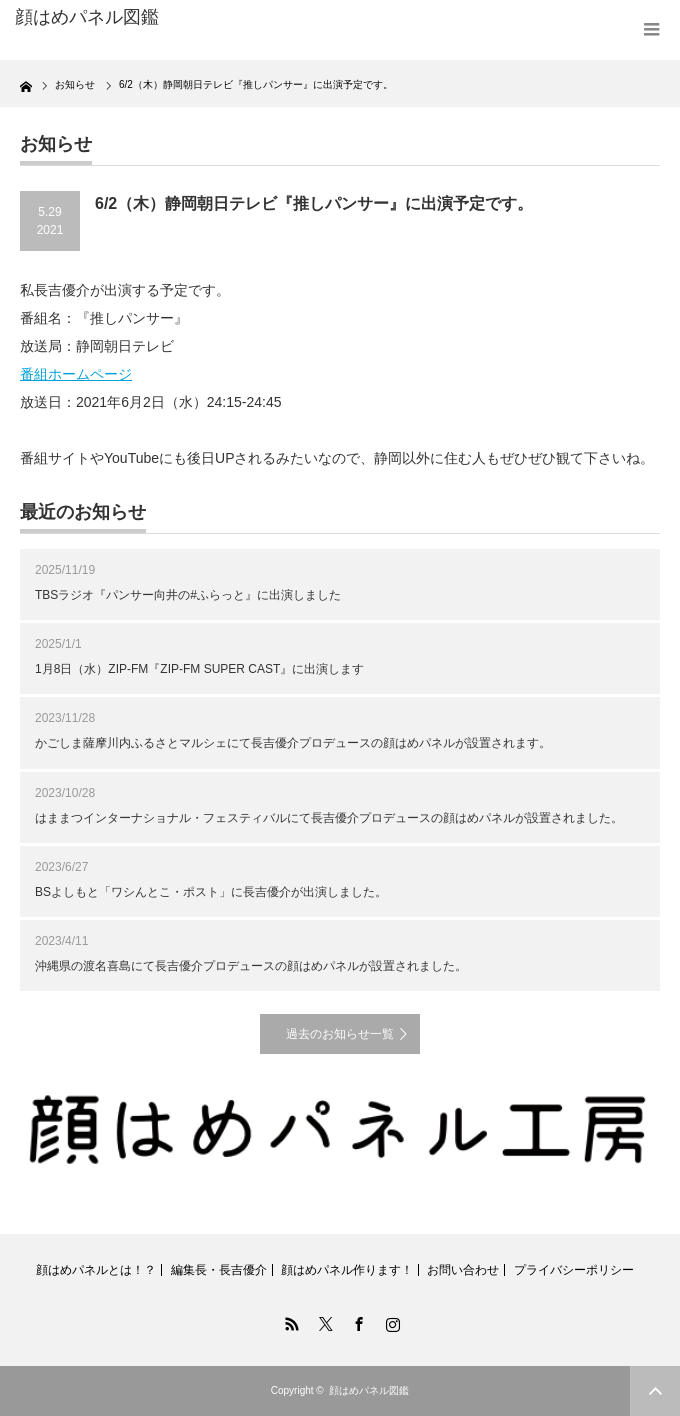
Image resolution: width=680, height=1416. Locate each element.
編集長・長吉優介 (219, 1270)
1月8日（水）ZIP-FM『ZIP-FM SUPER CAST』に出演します (199, 669)
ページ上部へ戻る (655, 1391)
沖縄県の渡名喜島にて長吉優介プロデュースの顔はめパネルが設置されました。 (251, 966)
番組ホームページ (76, 374)
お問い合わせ (463, 1270)
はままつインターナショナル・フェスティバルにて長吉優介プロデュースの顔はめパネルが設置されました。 (329, 818)
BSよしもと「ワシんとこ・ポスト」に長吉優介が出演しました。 (211, 892)
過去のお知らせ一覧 (340, 1034)
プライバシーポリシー (574, 1270)
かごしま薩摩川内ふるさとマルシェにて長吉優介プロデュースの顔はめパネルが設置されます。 (293, 743)
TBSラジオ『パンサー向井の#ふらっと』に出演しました (188, 595)
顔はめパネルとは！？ (96, 1270)
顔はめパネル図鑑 (87, 17)
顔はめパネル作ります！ (347, 1270)
